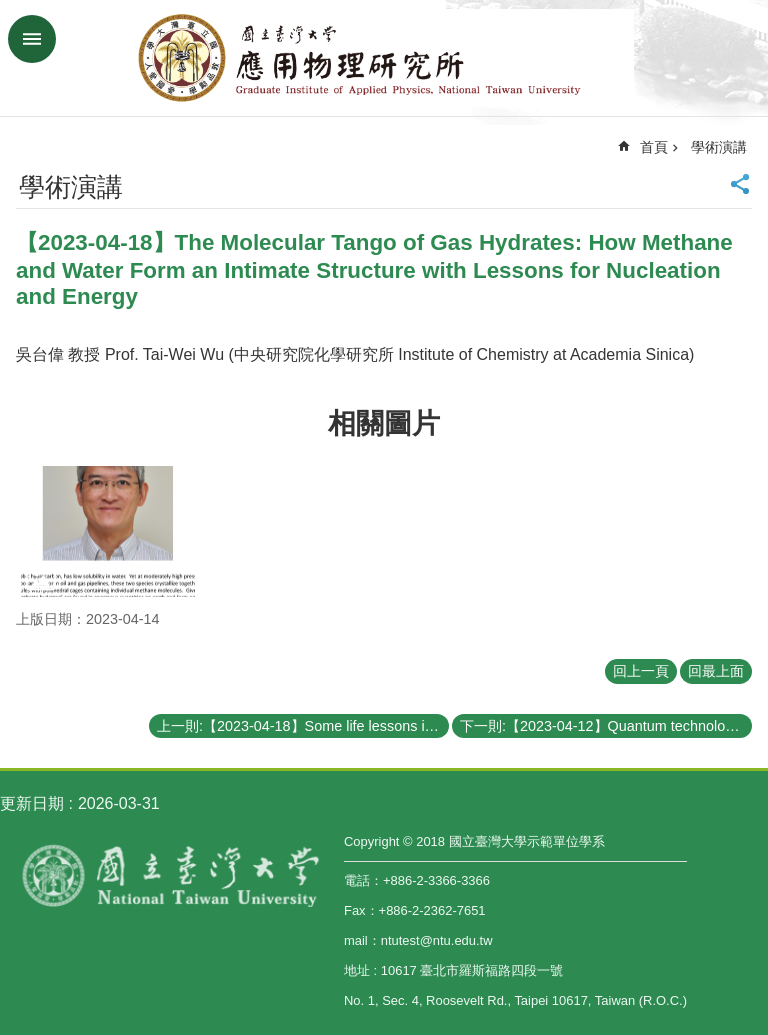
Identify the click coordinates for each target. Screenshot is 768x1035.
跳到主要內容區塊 (10, 10)
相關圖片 (384, 423)
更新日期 (32, 803)
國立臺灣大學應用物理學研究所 (384, 58)
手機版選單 (32, 39)
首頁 (654, 147)
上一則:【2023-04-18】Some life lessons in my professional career (303, 726)
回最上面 (716, 671)
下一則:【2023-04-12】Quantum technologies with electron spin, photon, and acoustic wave (606, 726)
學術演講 (719, 147)
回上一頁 (641, 671)
